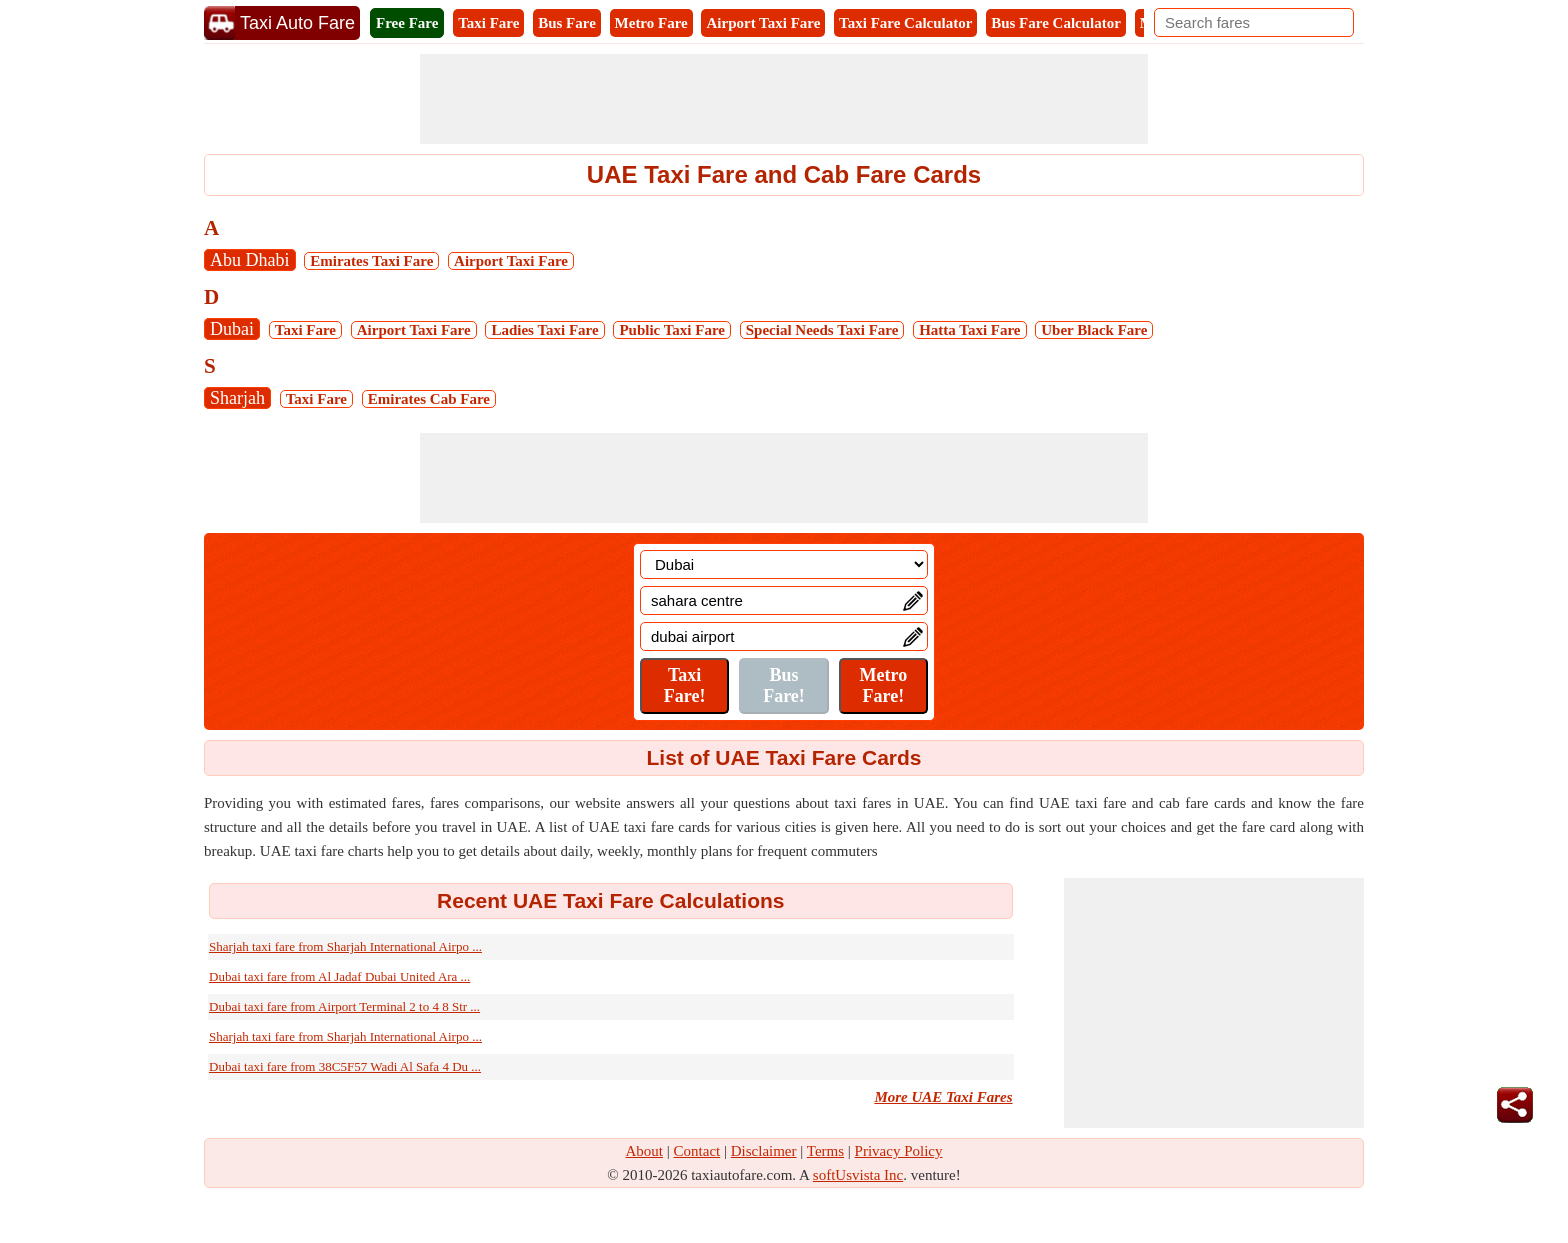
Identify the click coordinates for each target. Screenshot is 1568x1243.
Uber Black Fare (1094, 330)
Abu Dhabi (250, 260)
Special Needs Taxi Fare (822, 330)
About (645, 1151)
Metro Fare (651, 23)
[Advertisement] (784, 99)
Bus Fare (567, 23)
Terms (825, 1151)
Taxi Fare (488, 23)
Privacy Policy (899, 1151)
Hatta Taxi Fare (969, 330)
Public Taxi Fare (672, 330)
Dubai (232, 329)
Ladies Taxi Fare (544, 330)
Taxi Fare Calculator (905, 23)
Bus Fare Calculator (1056, 23)
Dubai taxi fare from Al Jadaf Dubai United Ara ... (339, 976)
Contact (697, 1151)
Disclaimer (764, 1151)
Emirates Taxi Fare (371, 261)
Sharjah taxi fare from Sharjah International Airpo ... (345, 946)
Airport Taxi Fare (763, 23)
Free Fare (407, 23)
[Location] (784, 564)
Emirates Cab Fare (429, 399)
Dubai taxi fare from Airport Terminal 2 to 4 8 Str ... (344, 1006)
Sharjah (237, 398)
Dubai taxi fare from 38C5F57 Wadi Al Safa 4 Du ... (345, 1066)
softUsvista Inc (858, 1175)
